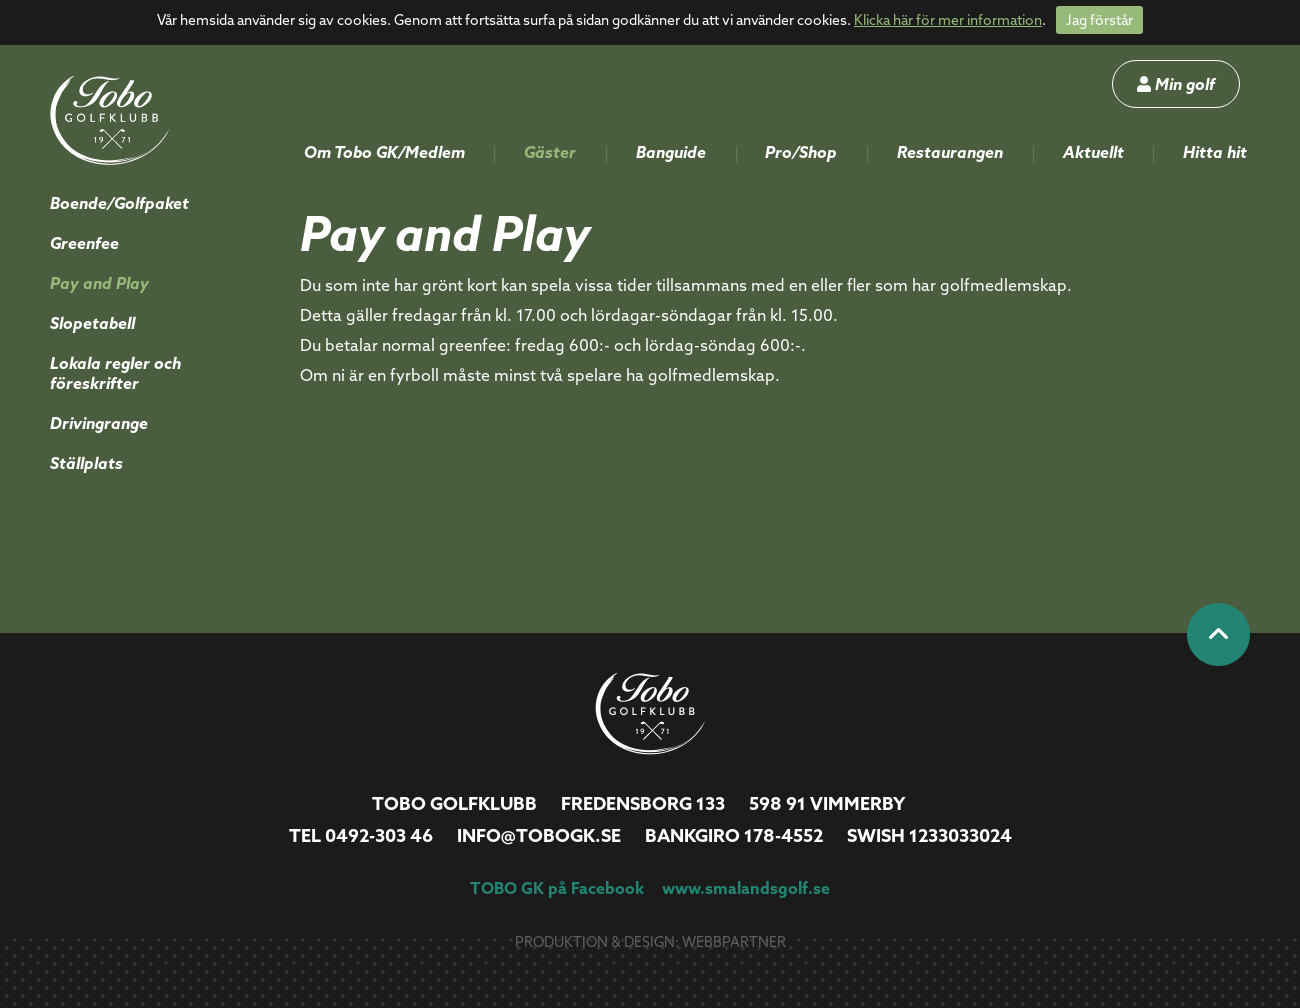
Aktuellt (1093, 152)
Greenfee (84, 243)
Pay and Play (99, 283)
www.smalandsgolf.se (746, 888)
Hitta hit (1215, 152)
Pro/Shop (801, 152)
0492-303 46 (379, 835)
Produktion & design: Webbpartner (650, 942)
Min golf (1176, 84)
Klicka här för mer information (948, 20)
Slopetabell (92, 323)
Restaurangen (950, 152)
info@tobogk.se (539, 835)
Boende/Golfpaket (119, 203)
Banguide (671, 152)
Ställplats (86, 463)
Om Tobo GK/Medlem (384, 152)
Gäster (550, 152)
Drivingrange (99, 423)
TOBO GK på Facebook (557, 888)
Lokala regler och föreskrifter (115, 373)
